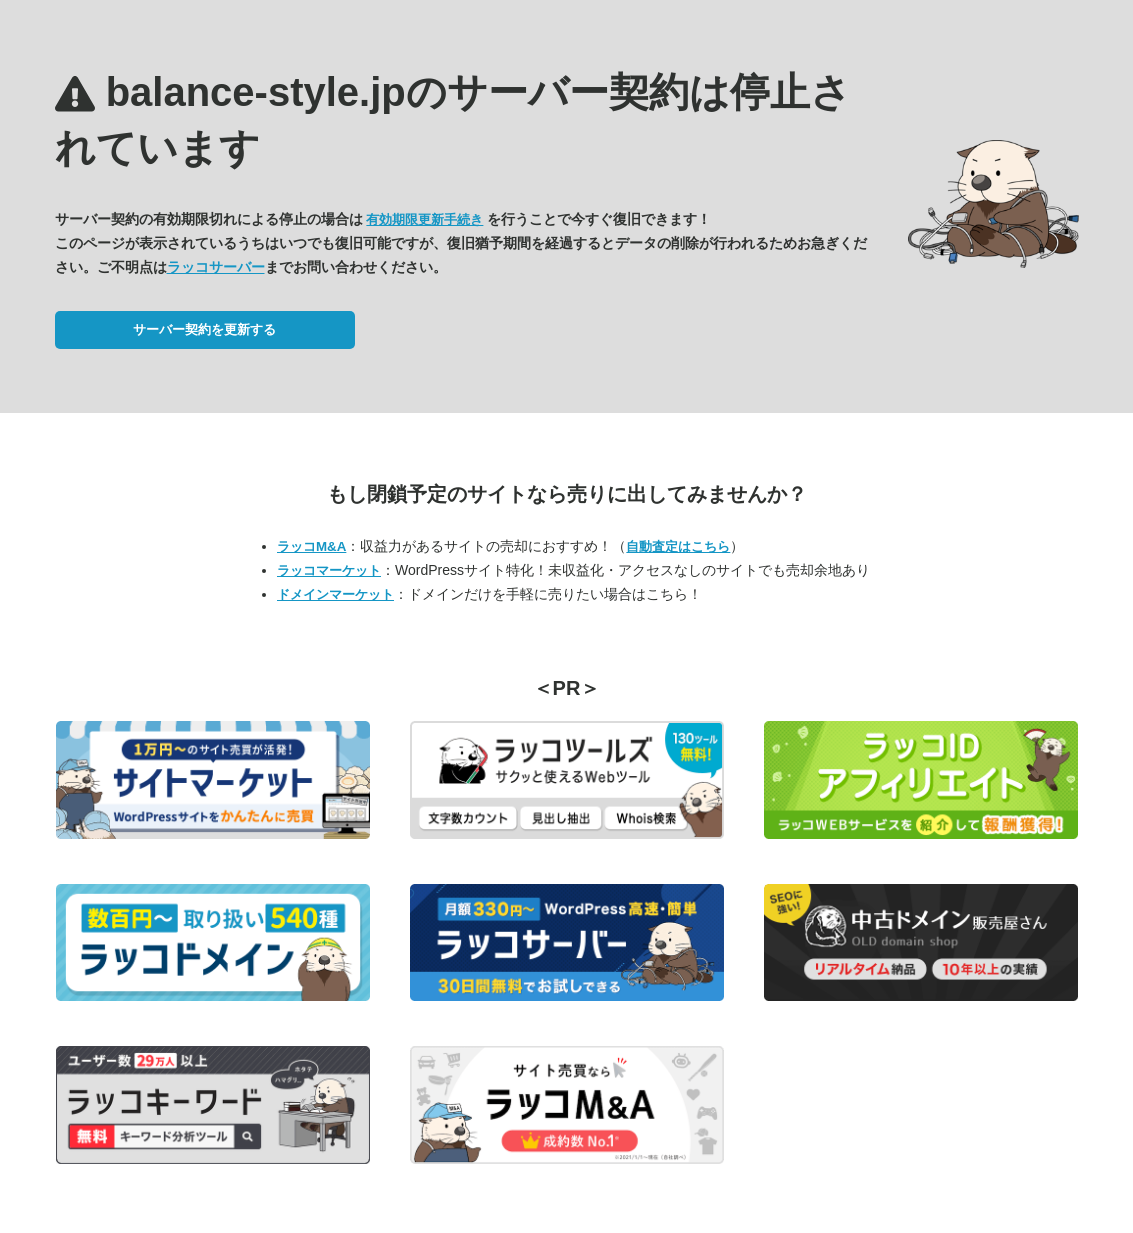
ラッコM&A (311, 546)
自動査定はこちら (678, 546)
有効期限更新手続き (424, 219)
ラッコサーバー (216, 267)
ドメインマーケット (335, 594)
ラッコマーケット (329, 570)
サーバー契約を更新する (204, 329)
